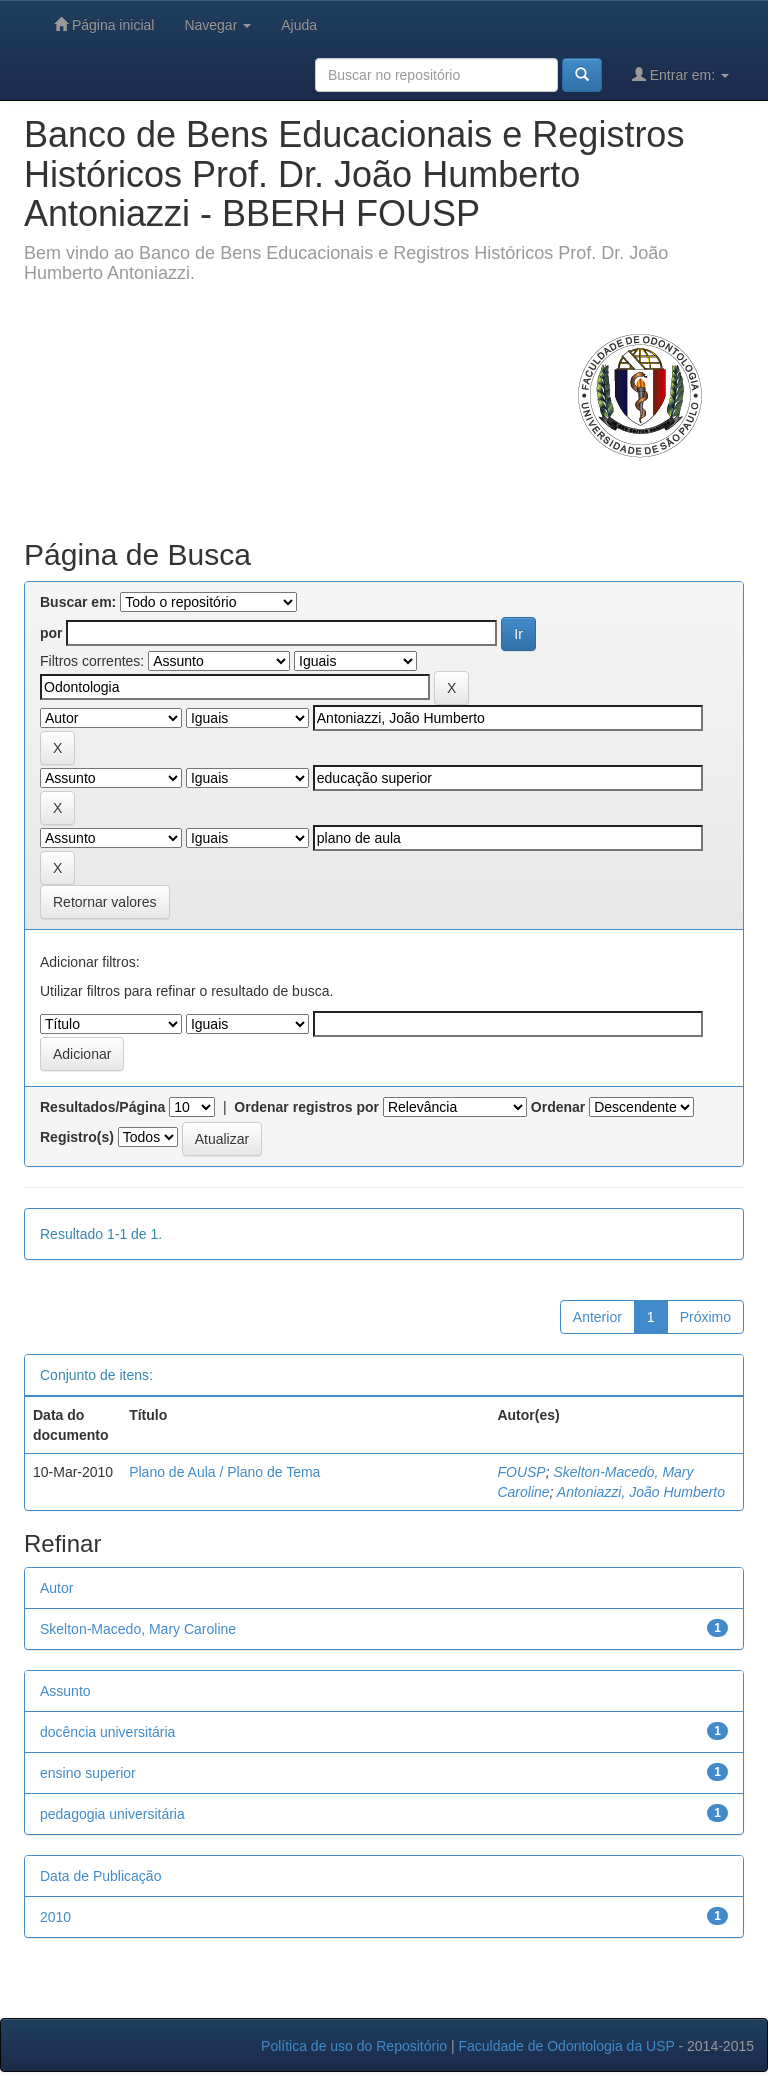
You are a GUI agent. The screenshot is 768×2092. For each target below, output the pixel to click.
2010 (55, 1917)
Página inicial (104, 24)
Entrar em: (680, 74)
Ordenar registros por (306, 1107)
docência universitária (107, 1732)
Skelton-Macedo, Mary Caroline (138, 1629)
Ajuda (299, 25)
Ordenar (558, 1107)
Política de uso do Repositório (354, 2046)
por (51, 633)
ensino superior (88, 1773)
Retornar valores (105, 902)
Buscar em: (78, 602)
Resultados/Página (102, 1107)
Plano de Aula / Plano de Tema (224, 1472)
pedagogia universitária (112, 1814)
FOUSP (521, 1472)
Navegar (217, 25)
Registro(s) (77, 1137)
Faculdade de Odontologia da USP (566, 2046)
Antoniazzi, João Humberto (641, 1492)
